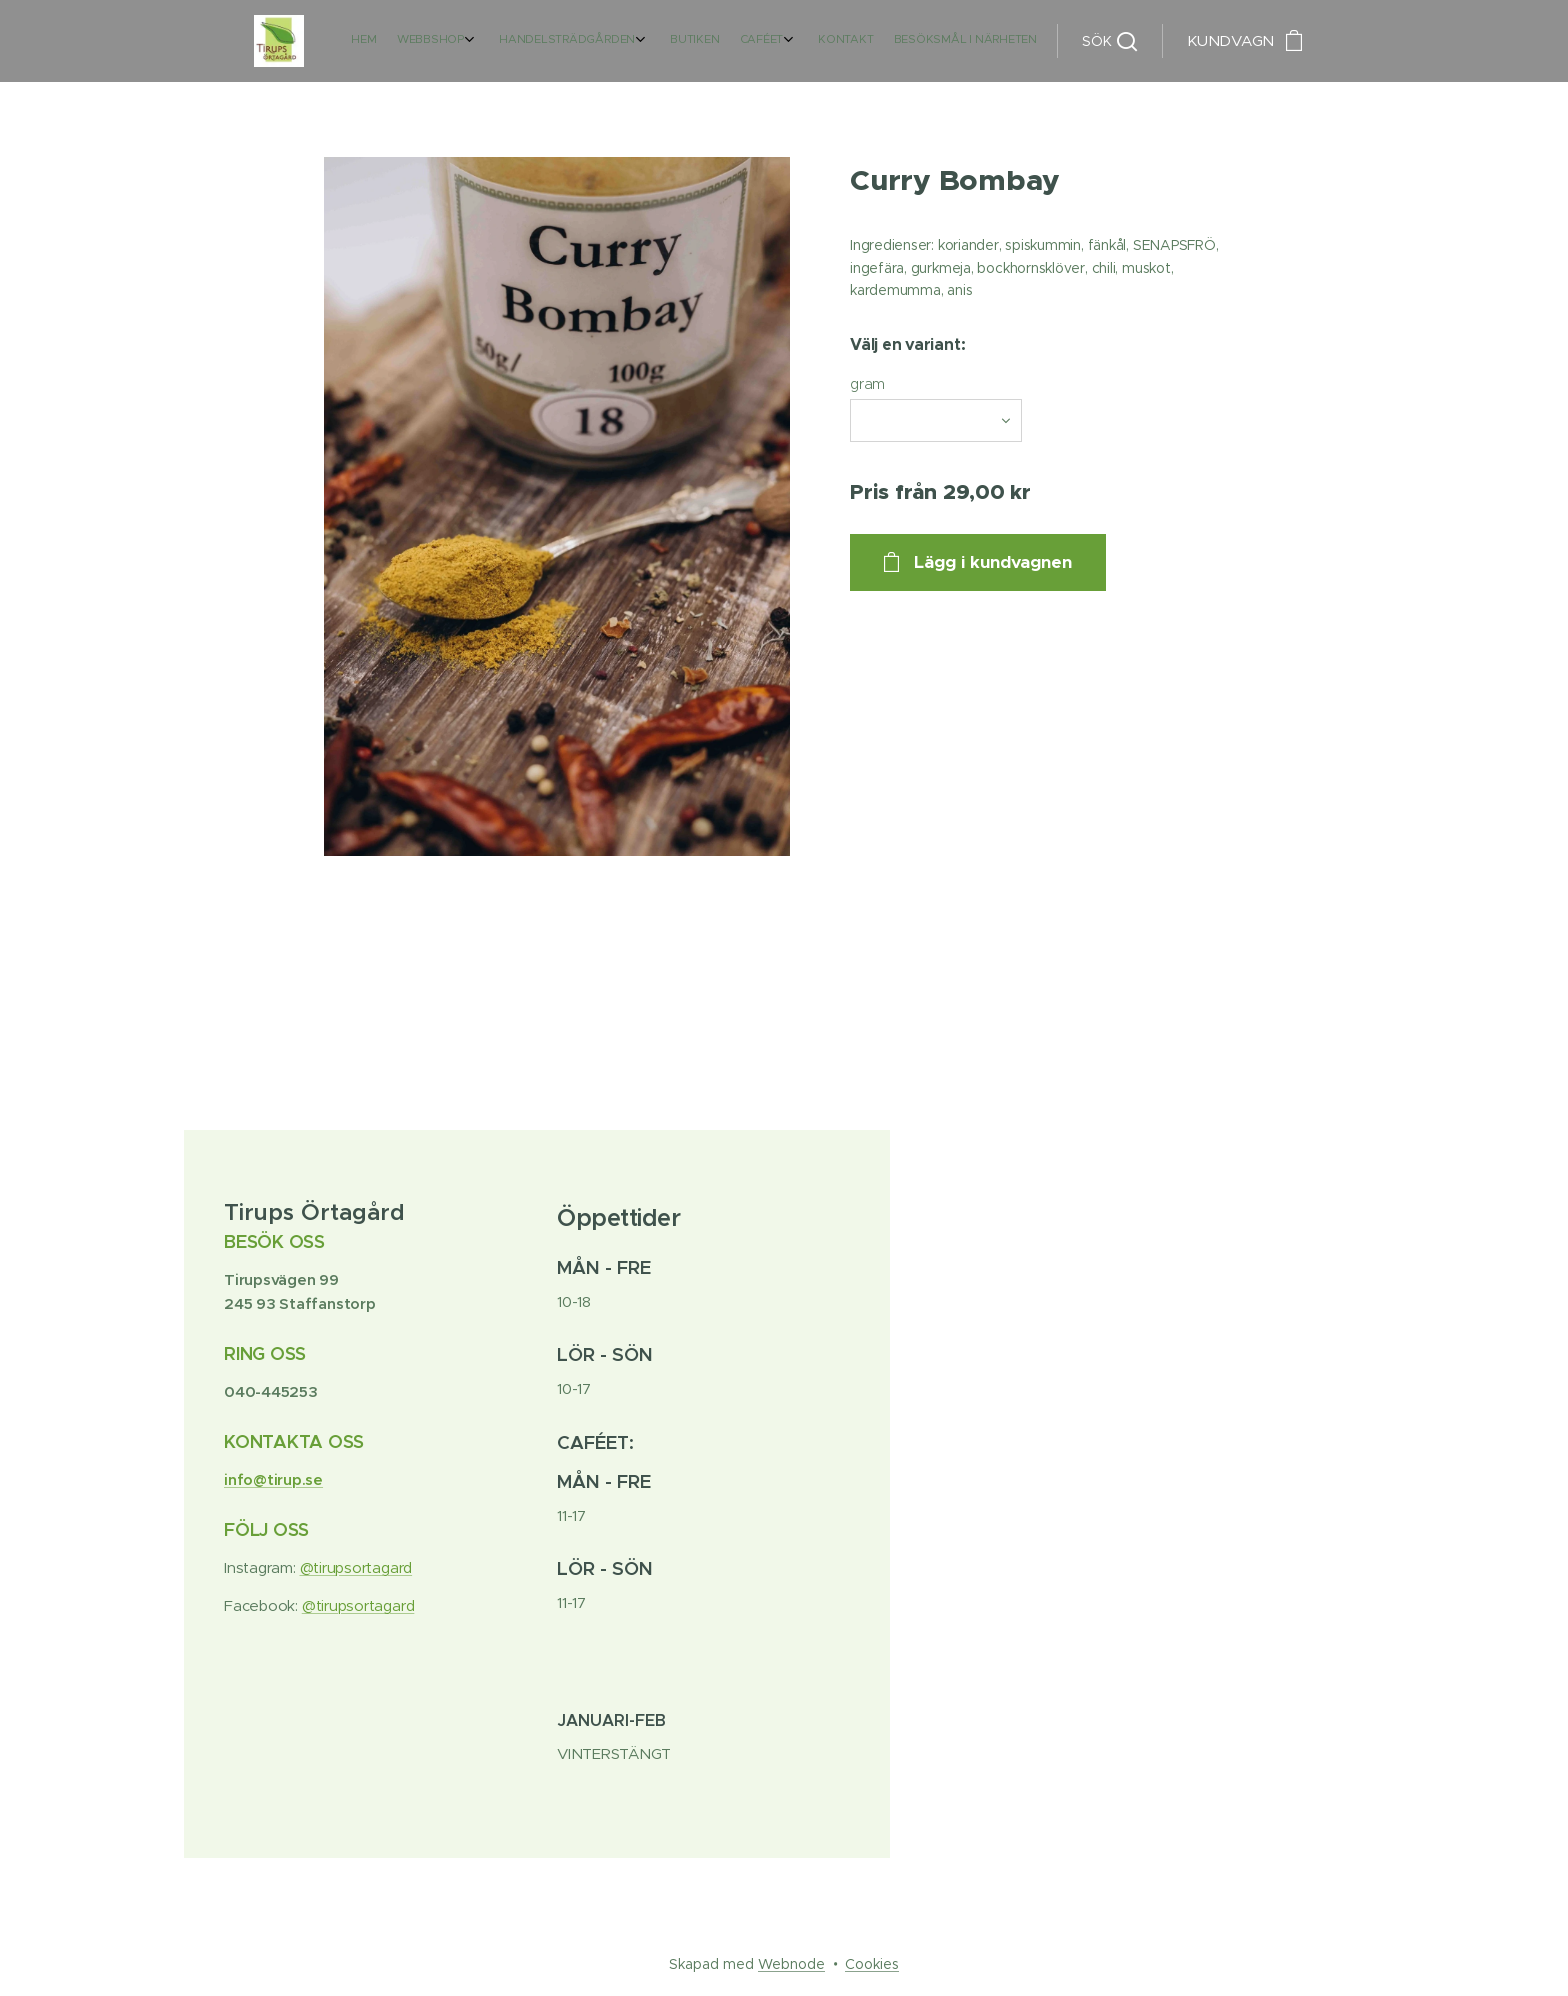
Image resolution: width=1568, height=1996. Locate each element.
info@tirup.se (273, 1479)
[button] (1109, 41)
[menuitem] (874, 41)
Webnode (791, 1964)
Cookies (872, 1964)
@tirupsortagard (356, 1567)
